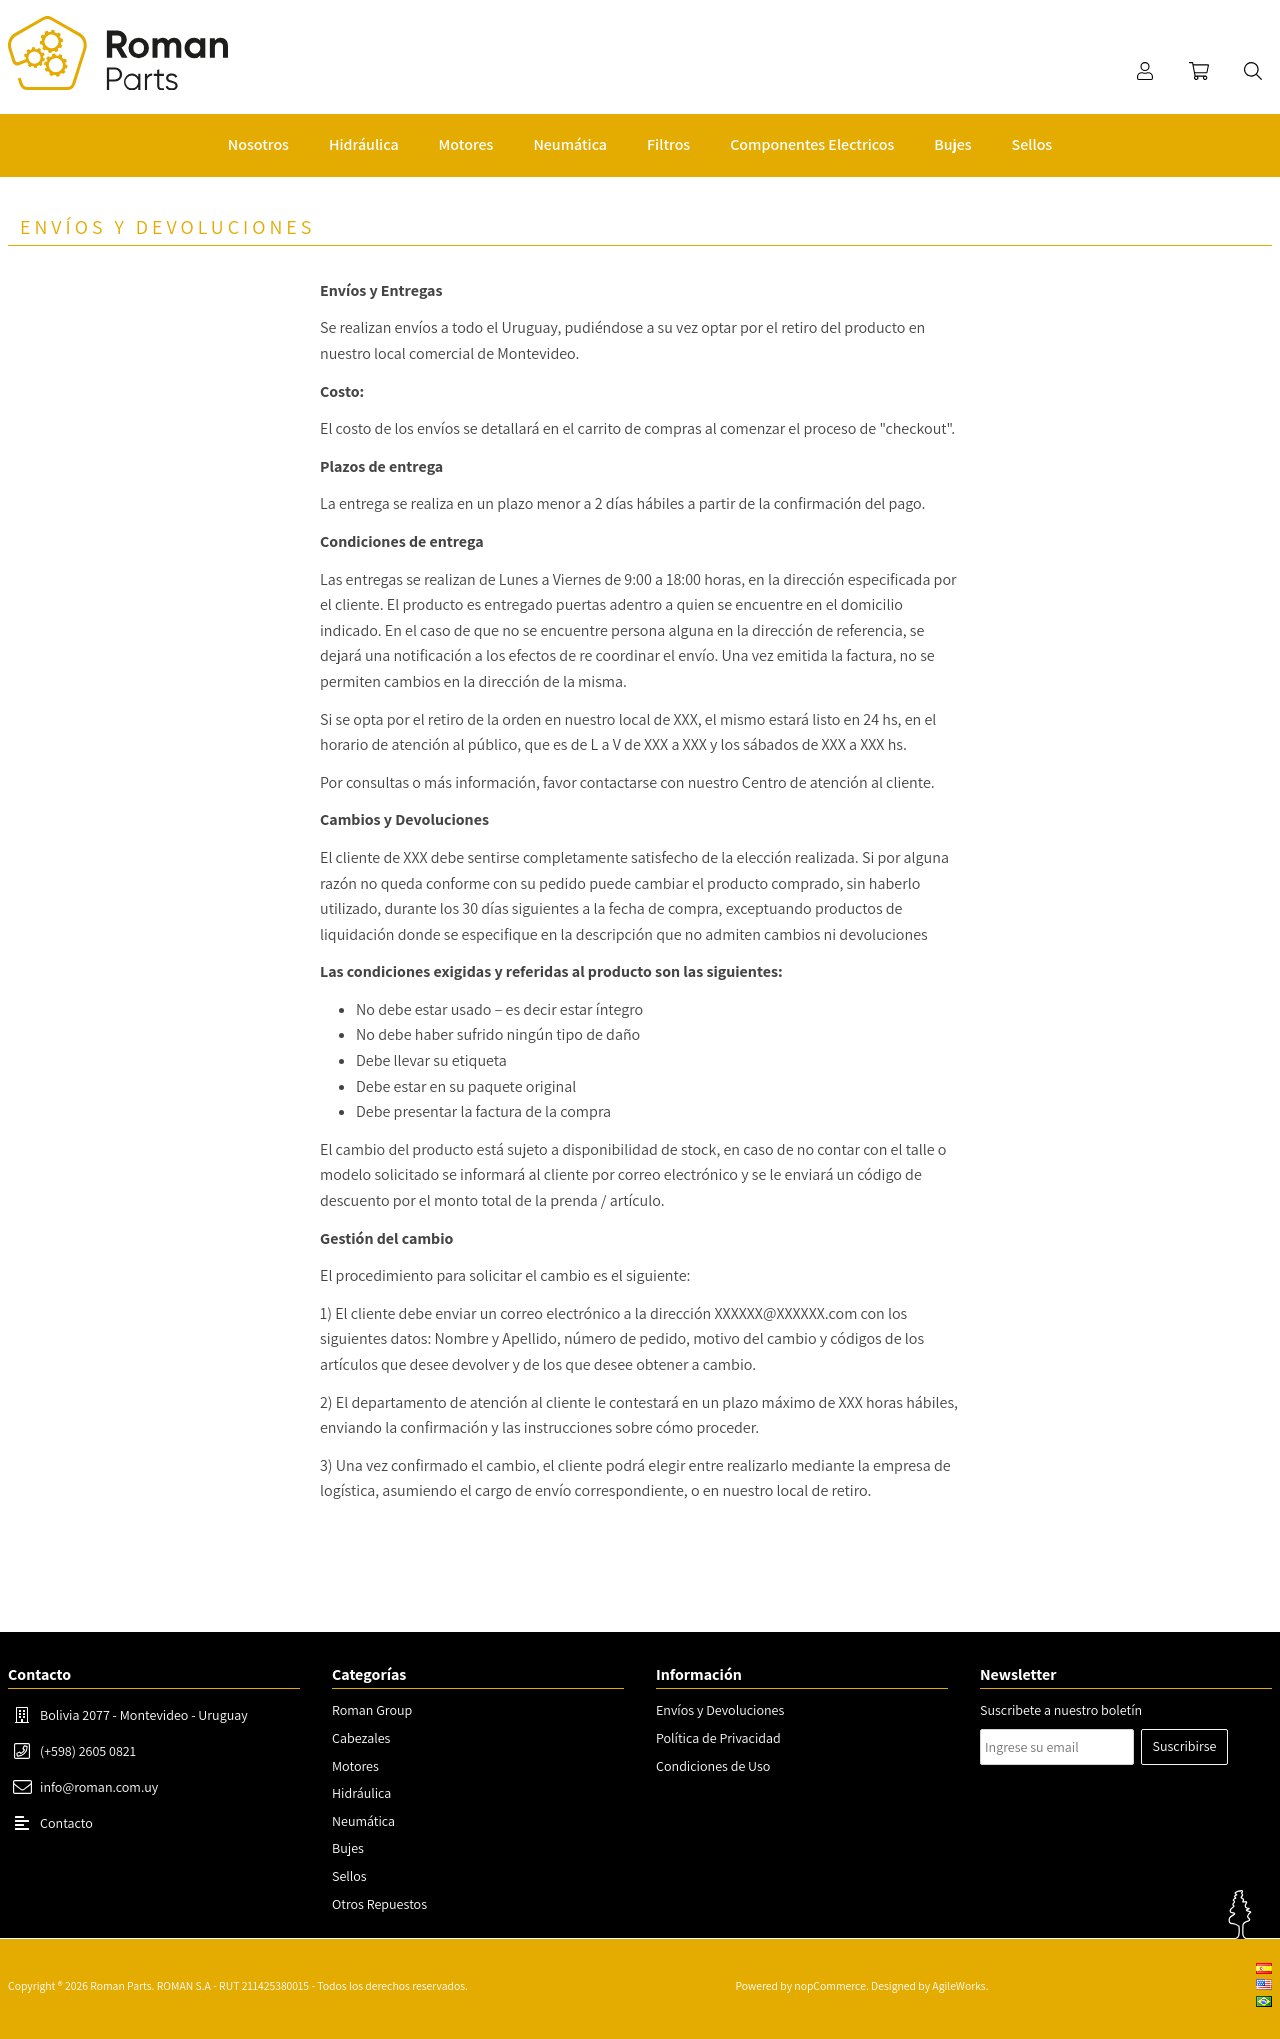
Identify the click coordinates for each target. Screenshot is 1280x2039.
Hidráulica (361, 1793)
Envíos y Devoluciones (720, 1710)
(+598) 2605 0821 (88, 1751)
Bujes (348, 1848)
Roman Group (372, 1710)
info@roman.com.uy (99, 1787)
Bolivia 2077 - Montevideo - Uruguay (144, 1715)
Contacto (66, 1823)
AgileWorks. (960, 1985)
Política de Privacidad (718, 1738)
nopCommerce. (831, 1985)
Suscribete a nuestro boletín (1061, 1710)
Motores (355, 1766)
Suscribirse (1185, 1746)
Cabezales (361, 1738)
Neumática (363, 1821)
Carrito (1199, 71)
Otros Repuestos (379, 1904)
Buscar (1253, 71)
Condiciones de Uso (713, 1766)
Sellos (349, 1876)
